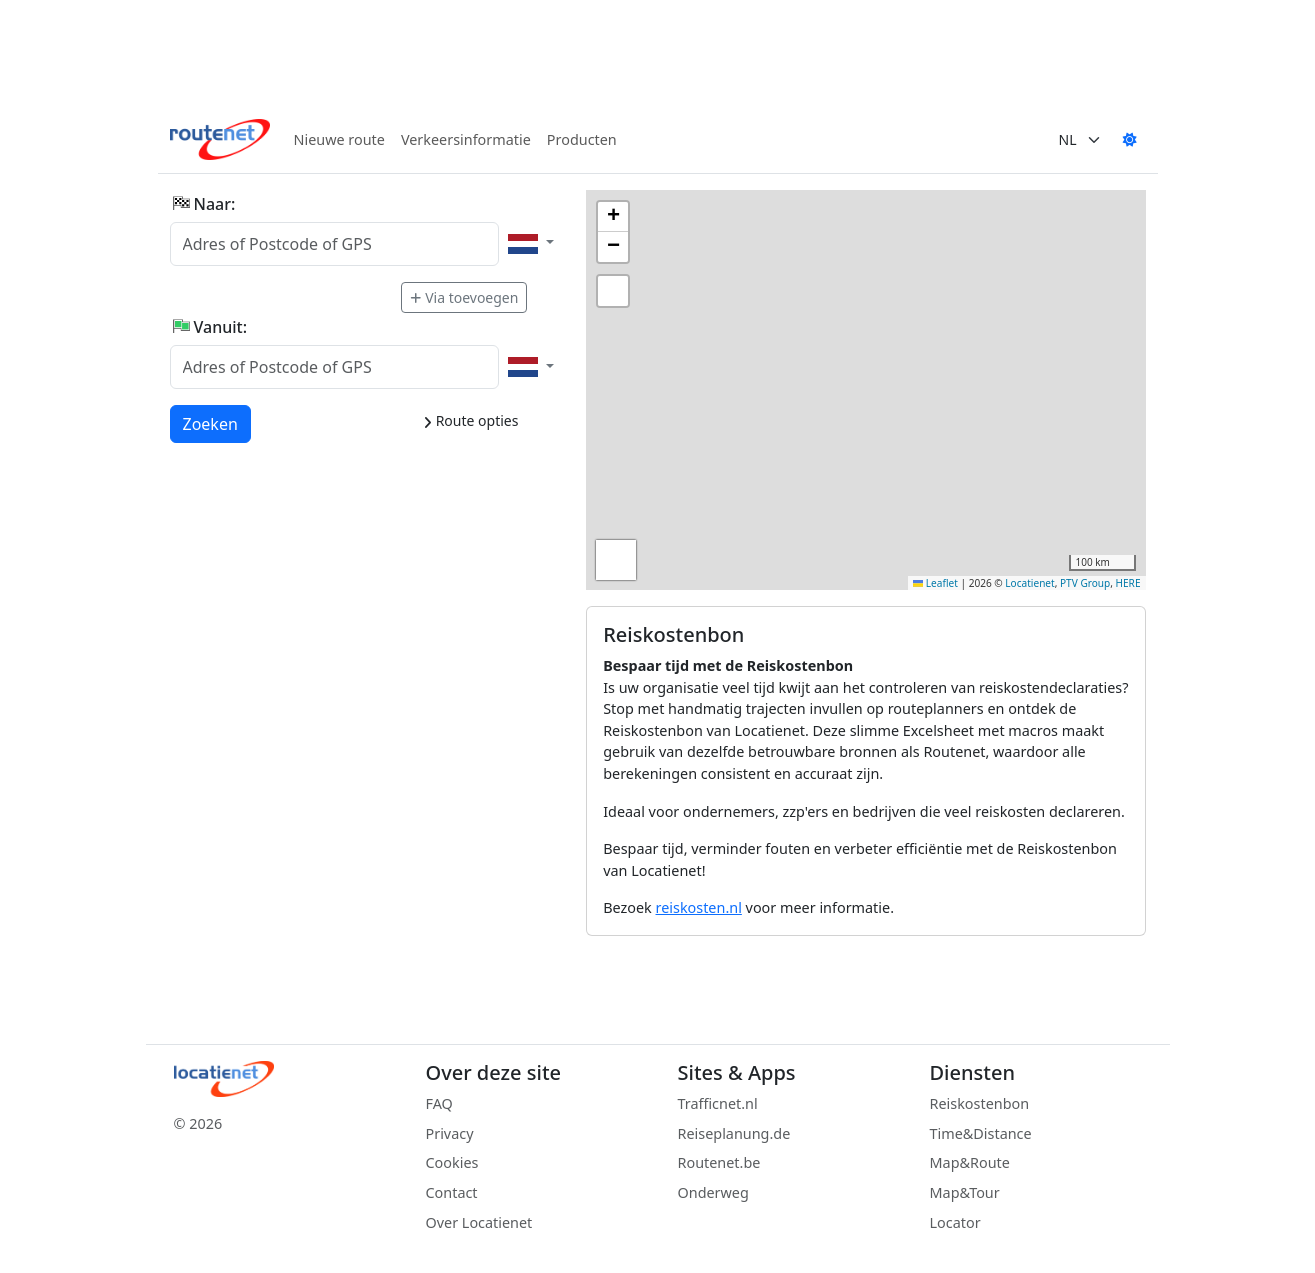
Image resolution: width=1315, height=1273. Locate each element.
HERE (1128, 583)
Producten (582, 139)
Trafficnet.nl (718, 1103)
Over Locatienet (479, 1222)
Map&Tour (965, 1192)
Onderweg (713, 1192)
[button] (613, 217)
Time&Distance (981, 1133)
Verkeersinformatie (466, 139)
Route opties (470, 420)
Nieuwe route (339, 139)
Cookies (452, 1162)
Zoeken (211, 423)
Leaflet (935, 583)
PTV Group (1085, 583)
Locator (955, 1222)
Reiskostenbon (980, 1103)
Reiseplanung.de (734, 1133)
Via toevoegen (464, 297)
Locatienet (1029, 583)
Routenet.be (719, 1162)
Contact (452, 1192)
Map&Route (970, 1162)
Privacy (450, 1133)
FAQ (439, 1103)
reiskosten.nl (699, 907)
